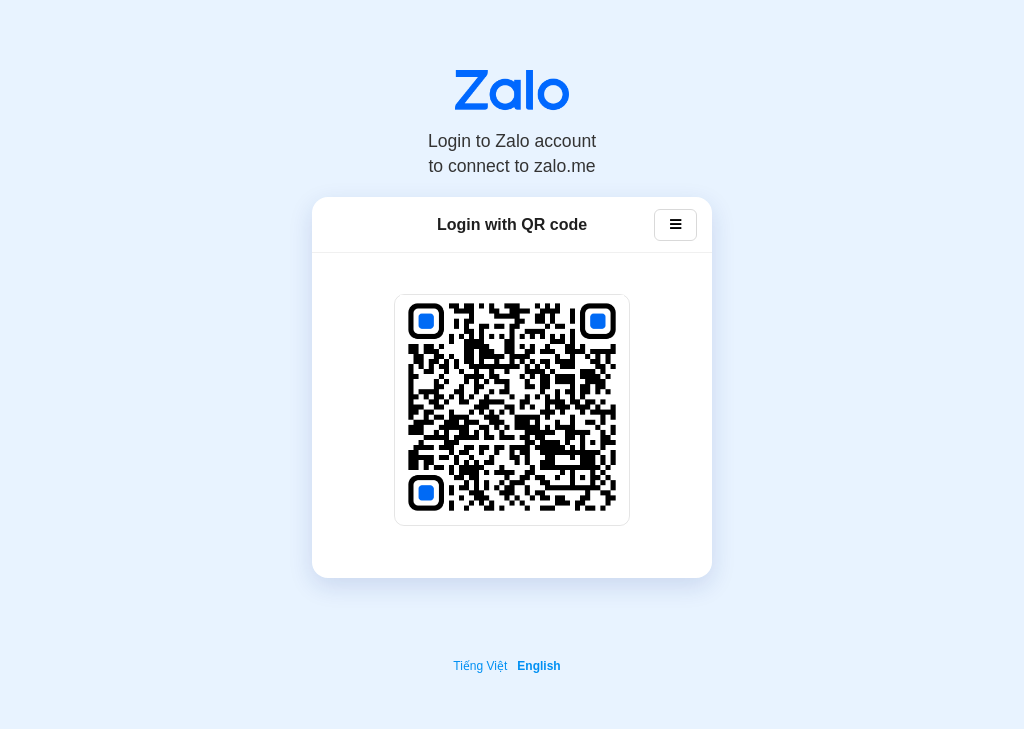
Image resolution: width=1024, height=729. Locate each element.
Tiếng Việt (480, 666)
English (538, 666)
